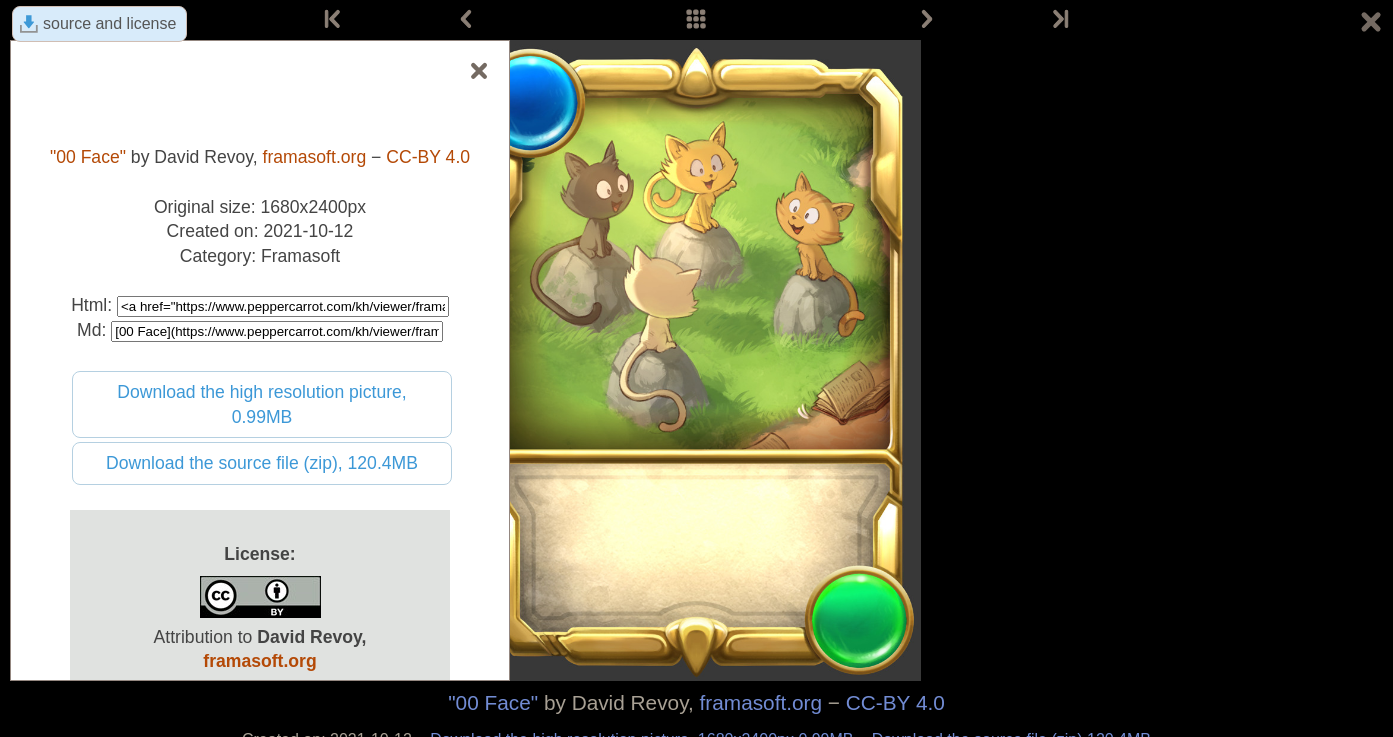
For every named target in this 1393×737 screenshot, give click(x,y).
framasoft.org (761, 702)
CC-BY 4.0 (895, 702)
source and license (109, 23)
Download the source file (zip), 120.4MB (262, 463)
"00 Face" (493, 702)
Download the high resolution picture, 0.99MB (262, 404)
